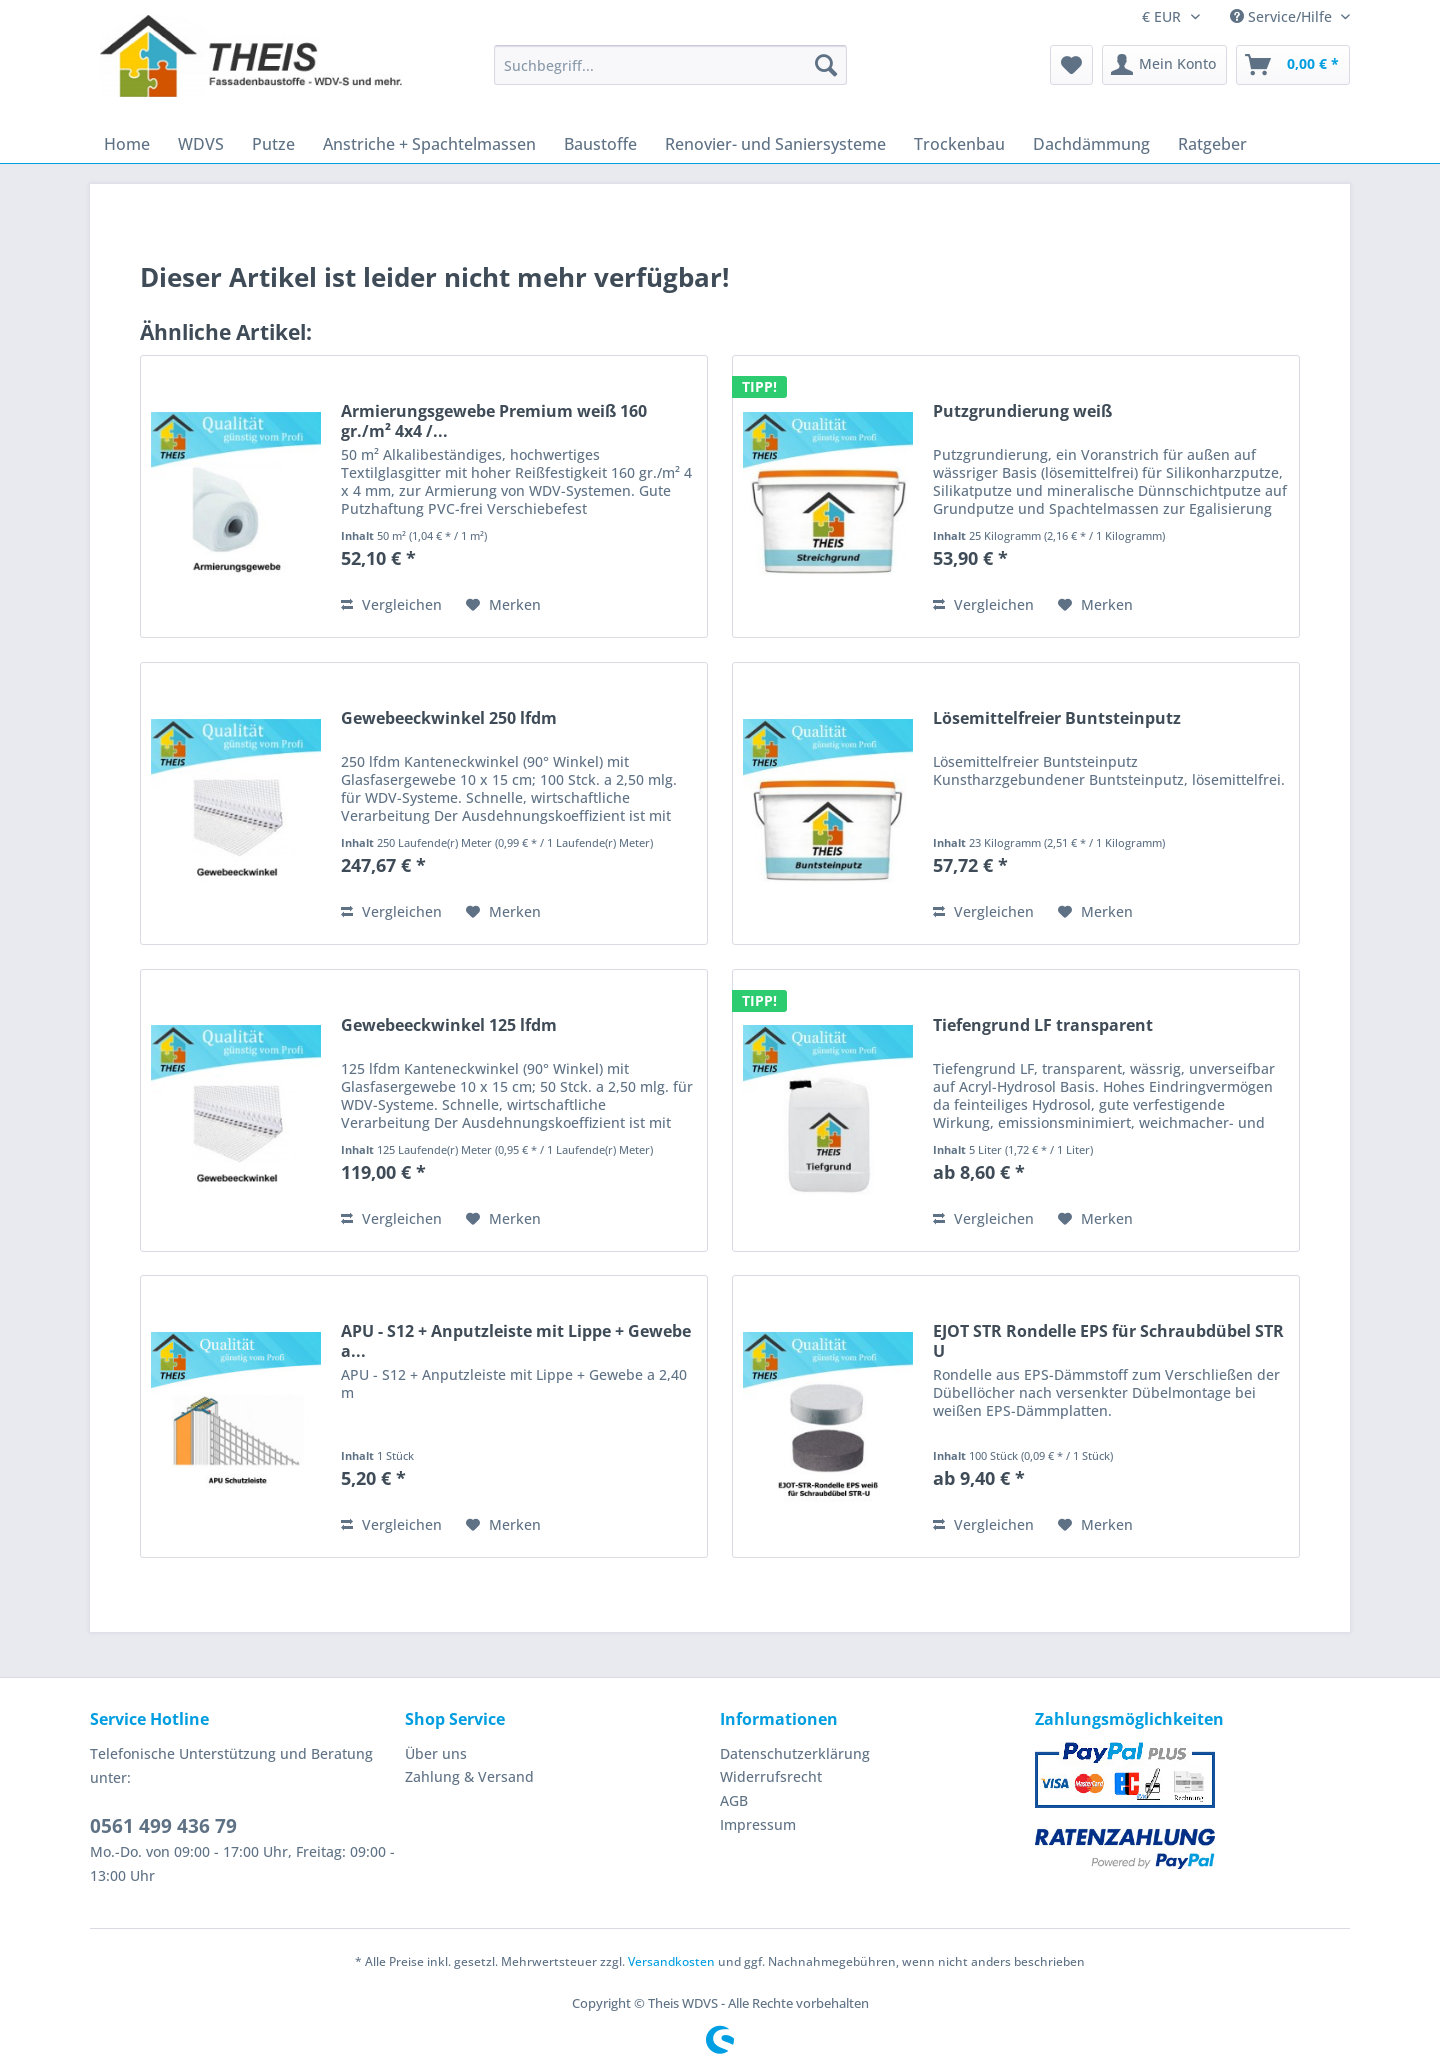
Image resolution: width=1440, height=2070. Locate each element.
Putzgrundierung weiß (1022, 411)
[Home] (127, 144)
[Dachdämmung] (1091, 144)
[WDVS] (201, 144)
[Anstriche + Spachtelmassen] (429, 144)
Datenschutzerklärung (795, 1753)
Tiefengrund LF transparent (1043, 1025)
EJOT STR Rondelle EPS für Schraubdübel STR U (1108, 1341)
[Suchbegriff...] (670, 65)
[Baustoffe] (600, 144)
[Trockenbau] (959, 144)
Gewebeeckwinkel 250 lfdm (449, 718)
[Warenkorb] (1293, 65)
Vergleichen (391, 604)
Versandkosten (671, 1961)
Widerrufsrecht (771, 1776)
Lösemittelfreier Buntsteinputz (1057, 718)
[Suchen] (826, 65)
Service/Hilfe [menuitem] (1283, 16)
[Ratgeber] (1212, 144)
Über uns (436, 1753)
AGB (734, 1800)
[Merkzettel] (1071, 65)
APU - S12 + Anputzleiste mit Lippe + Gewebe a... (516, 1341)
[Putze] (273, 144)
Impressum (758, 1824)
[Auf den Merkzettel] (503, 605)
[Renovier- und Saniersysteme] (775, 144)
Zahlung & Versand (469, 1776)
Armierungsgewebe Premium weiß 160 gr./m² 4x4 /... (494, 421)
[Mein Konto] (1164, 65)
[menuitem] (670, 74)
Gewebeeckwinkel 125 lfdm (449, 1025)
